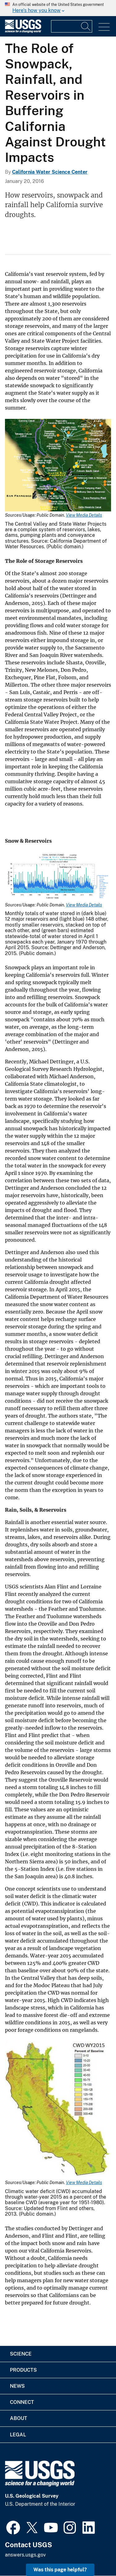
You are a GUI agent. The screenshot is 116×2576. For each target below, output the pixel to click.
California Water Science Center (50, 172)
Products (23, 2370)
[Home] (23, 31)
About (18, 2418)
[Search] (86, 26)
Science (21, 2354)
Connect (22, 2402)
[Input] (71, 26)
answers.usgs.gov (25, 2555)
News (17, 2386)
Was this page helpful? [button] (60, 2570)
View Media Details (84, 515)
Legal (18, 2435)
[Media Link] (58, 466)
